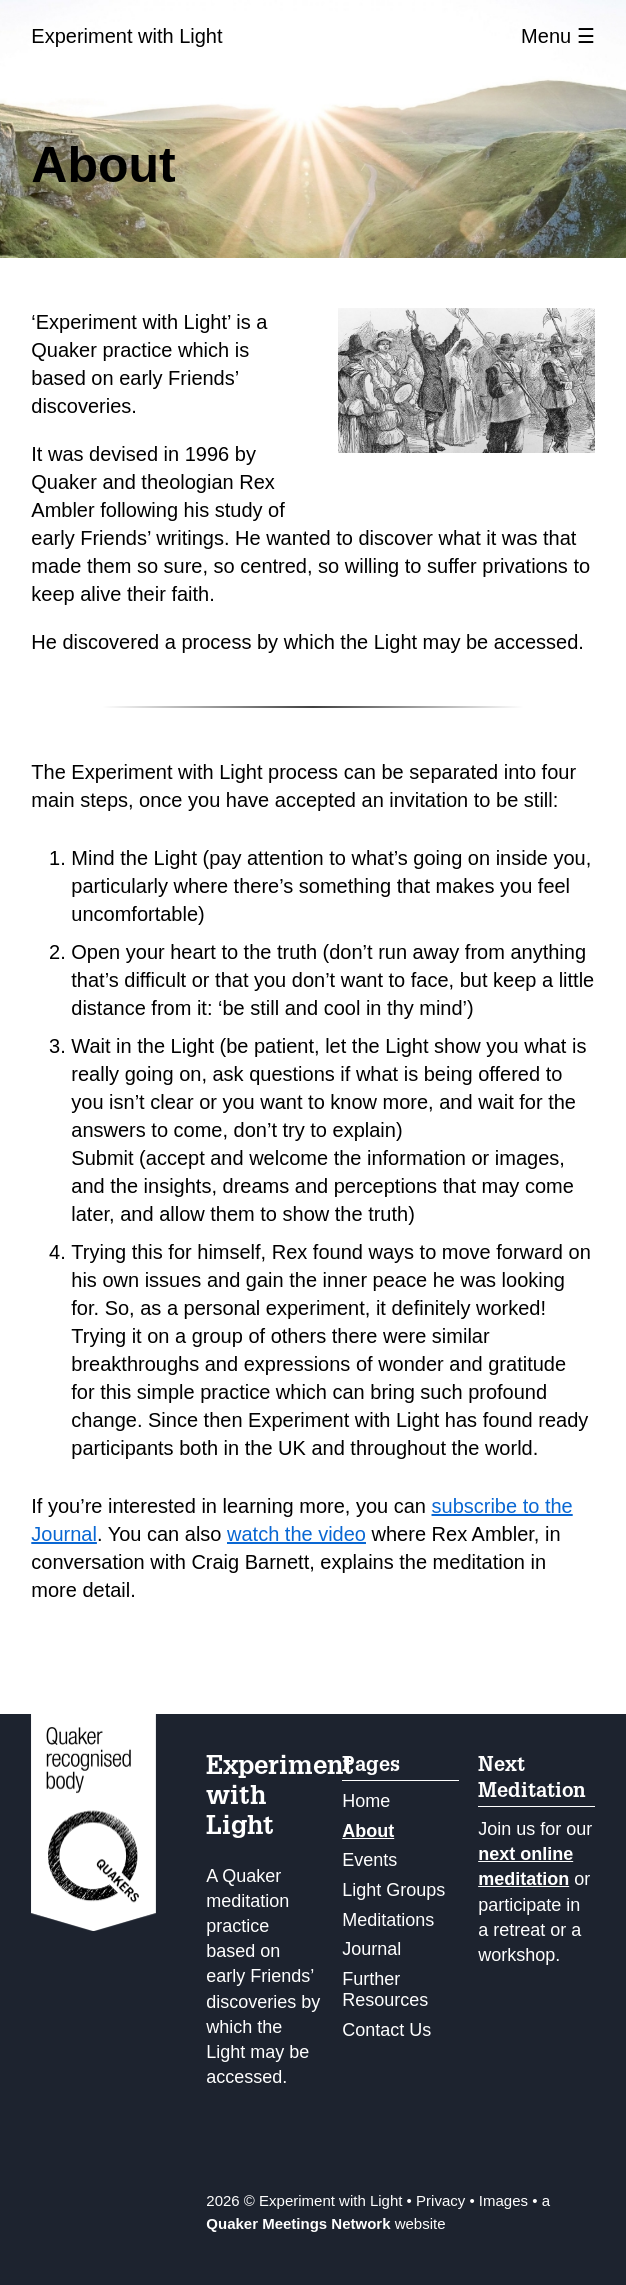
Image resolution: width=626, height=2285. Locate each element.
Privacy (440, 2200)
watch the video (296, 1534)
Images (503, 2200)
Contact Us (386, 2030)
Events (369, 1860)
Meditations (388, 1920)
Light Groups (393, 1890)
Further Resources (385, 1989)
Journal (371, 1949)
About (368, 1831)
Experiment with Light (126, 36)
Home (366, 1801)
